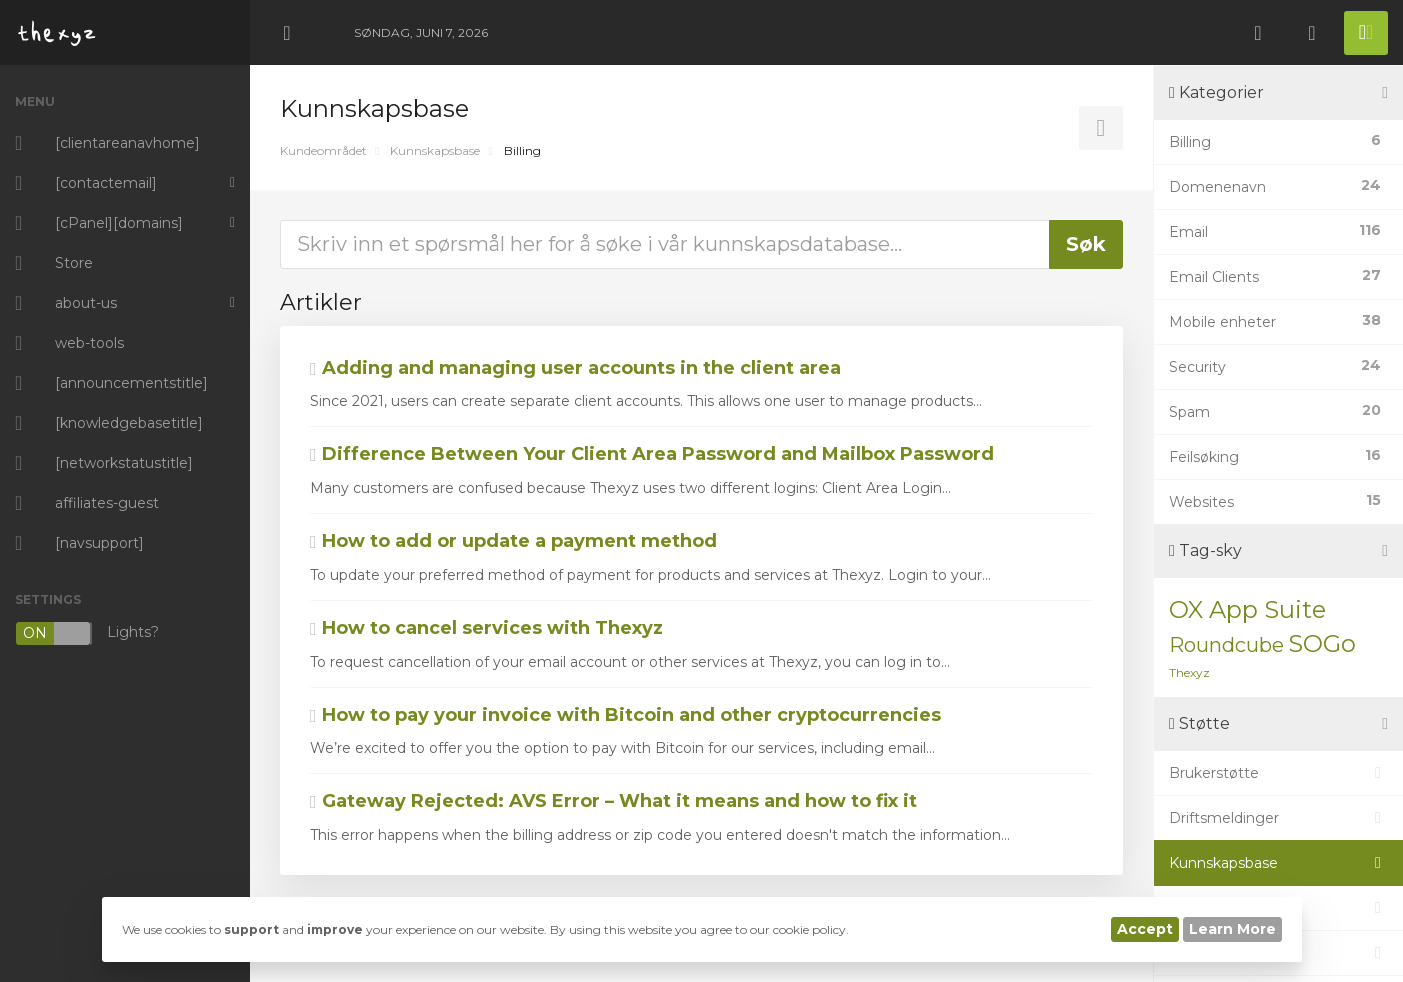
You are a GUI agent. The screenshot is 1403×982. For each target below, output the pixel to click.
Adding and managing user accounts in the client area (575, 368)
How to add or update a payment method (513, 541)
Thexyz (1189, 672)
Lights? (87, 633)
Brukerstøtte (1278, 773)
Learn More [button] (1232, 929)
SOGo (1322, 643)
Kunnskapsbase (435, 150)
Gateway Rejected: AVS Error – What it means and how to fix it (613, 801)
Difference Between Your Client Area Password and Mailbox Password (652, 454)
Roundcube (1226, 645)
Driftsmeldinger (1278, 818)
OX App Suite (1247, 609)
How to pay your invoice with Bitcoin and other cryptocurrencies (625, 715)
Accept (1145, 929)
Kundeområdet (323, 150)
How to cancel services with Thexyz (486, 628)
